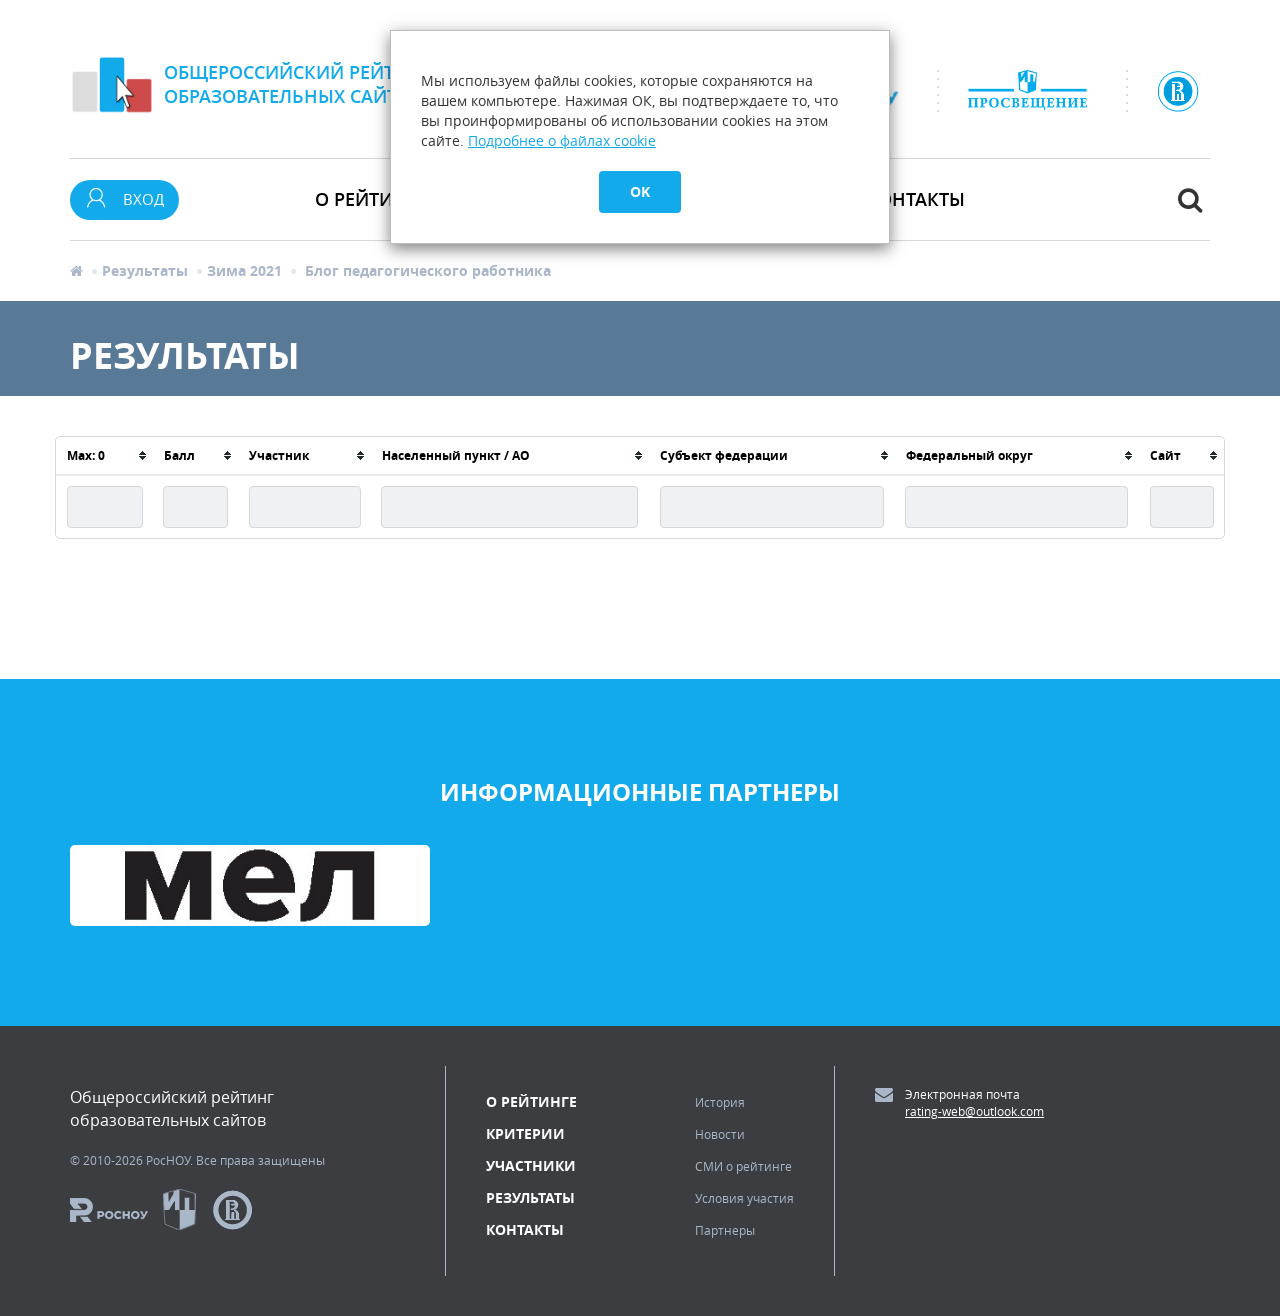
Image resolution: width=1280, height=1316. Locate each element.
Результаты (145, 270)
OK (640, 191)
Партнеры (725, 1230)
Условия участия (744, 1198)
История (720, 1102)
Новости (720, 1134)
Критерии (525, 1133)
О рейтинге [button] (371, 199)
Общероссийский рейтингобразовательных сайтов (298, 84)
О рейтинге (531, 1101)
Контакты (915, 199)
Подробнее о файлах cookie (562, 140)
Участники (531, 1165)
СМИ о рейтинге (743, 1166)
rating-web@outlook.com (974, 1111)
